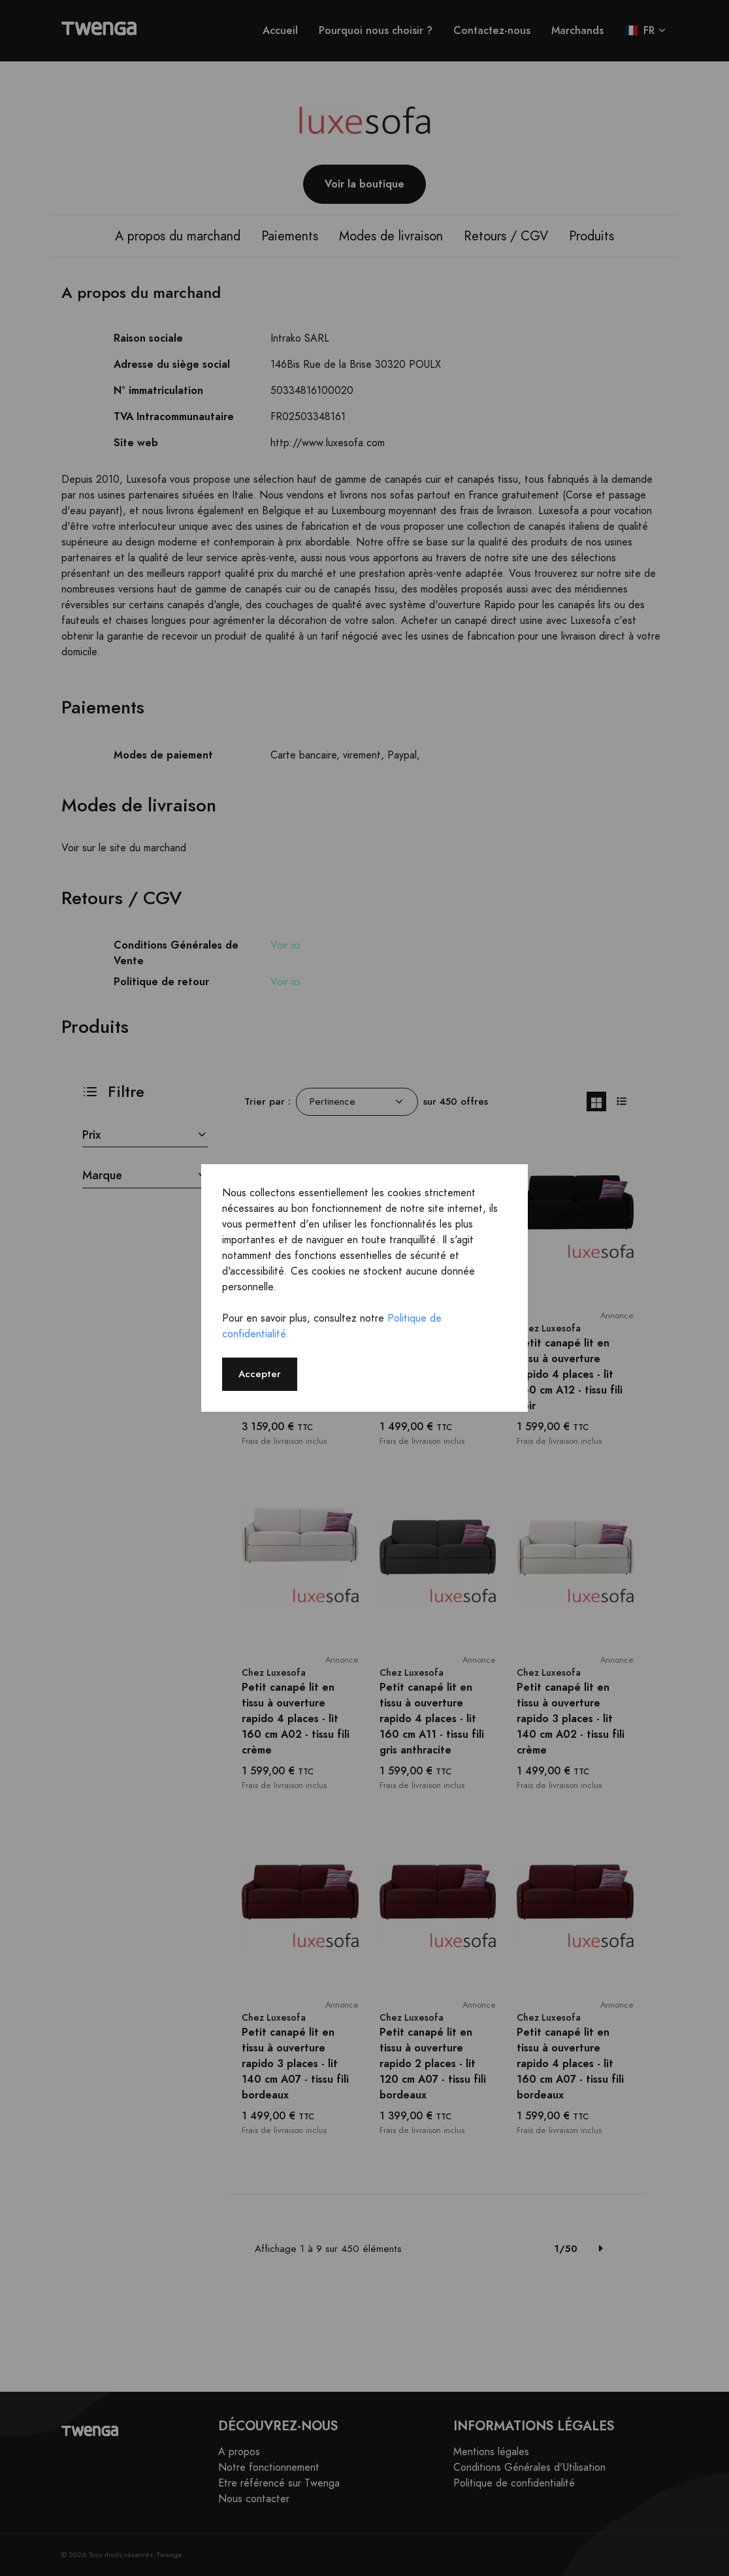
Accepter (259, 1373)
